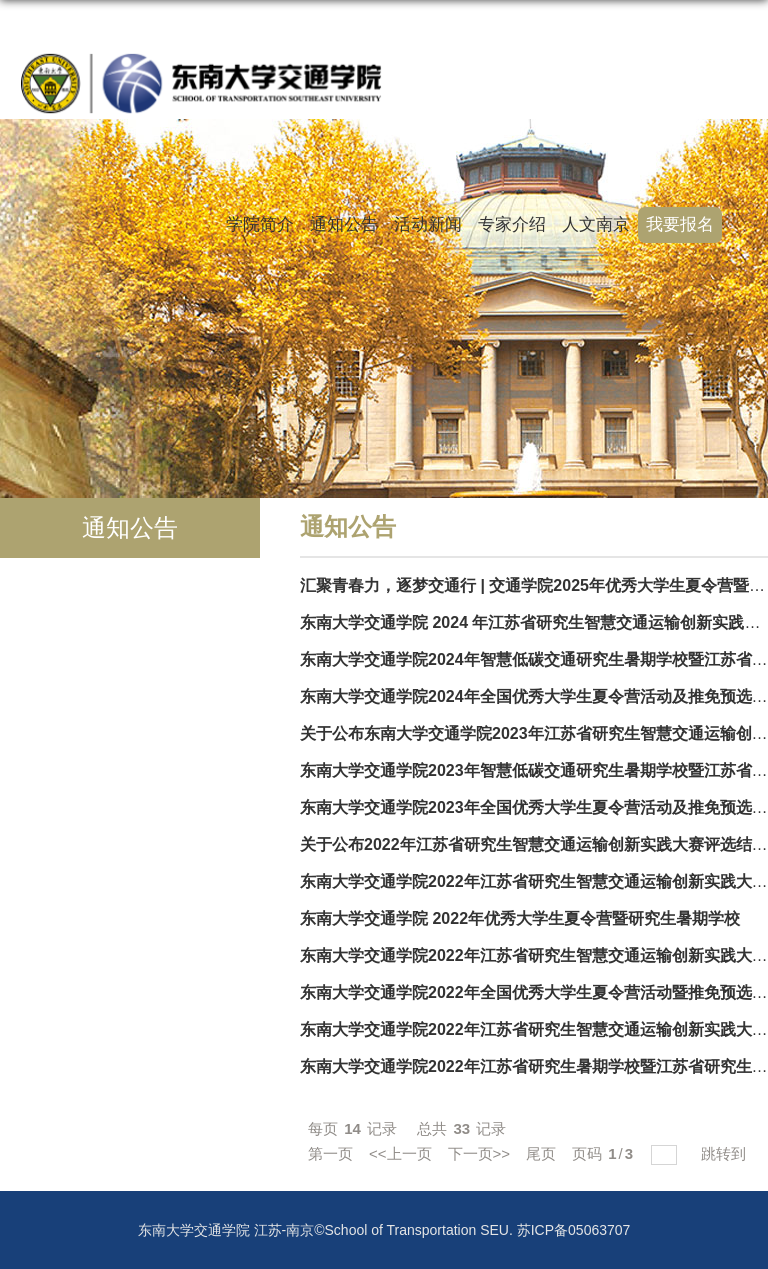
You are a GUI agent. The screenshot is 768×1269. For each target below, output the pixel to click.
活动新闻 (428, 224)
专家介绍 (512, 224)
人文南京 (596, 224)
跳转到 (725, 1153)
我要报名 (680, 224)
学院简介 (260, 224)
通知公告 (344, 224)
